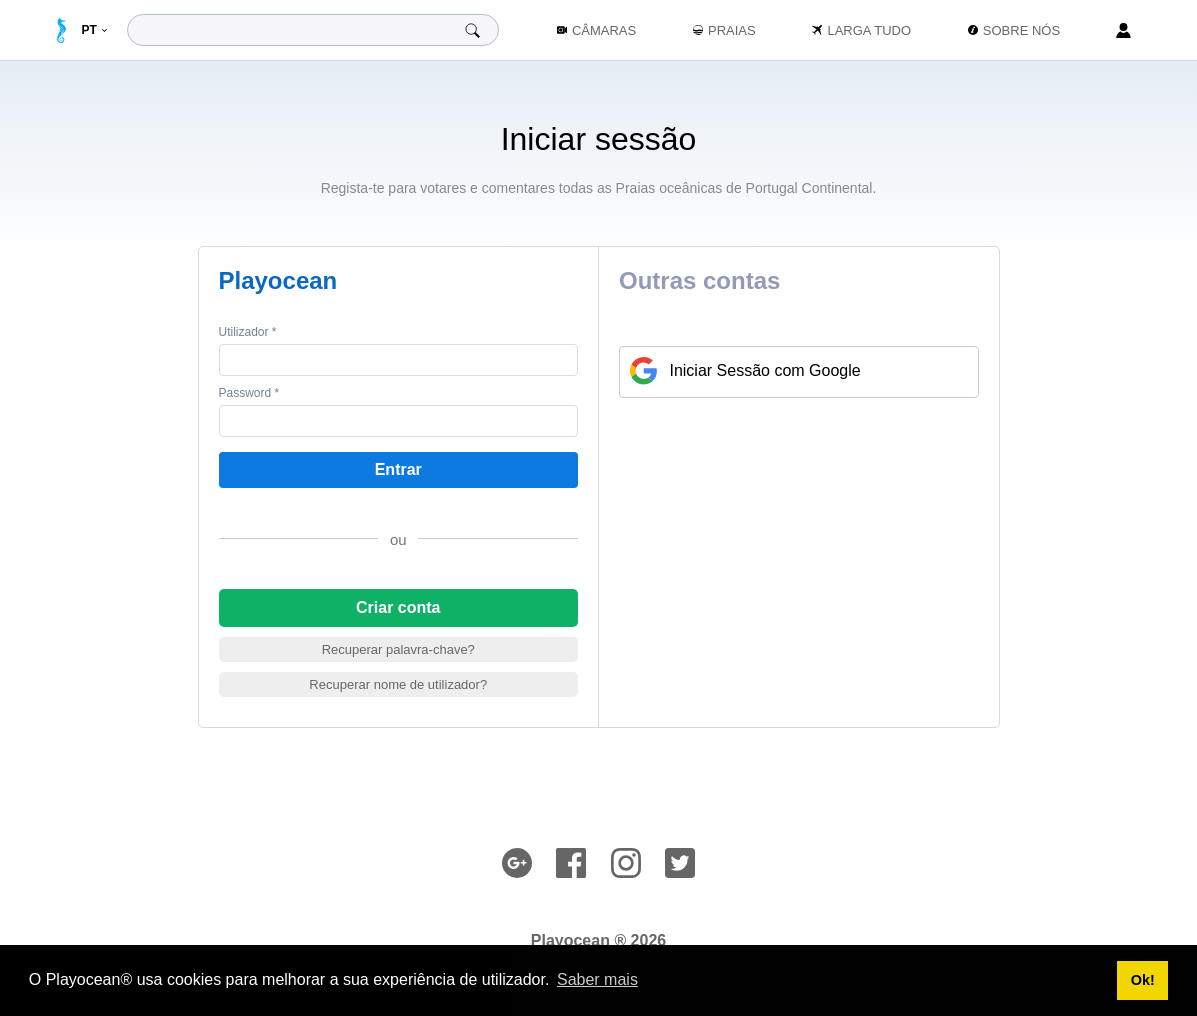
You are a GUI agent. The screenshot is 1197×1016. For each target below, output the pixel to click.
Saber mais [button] (597, 979)
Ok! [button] (1143, 980)
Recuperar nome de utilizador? (398, 684)
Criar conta (398, 607)
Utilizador (248, 332)
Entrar (398, 469)
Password (249, 393)
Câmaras (596, 30)
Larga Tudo (861, 30)
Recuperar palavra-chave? (398, 649)
